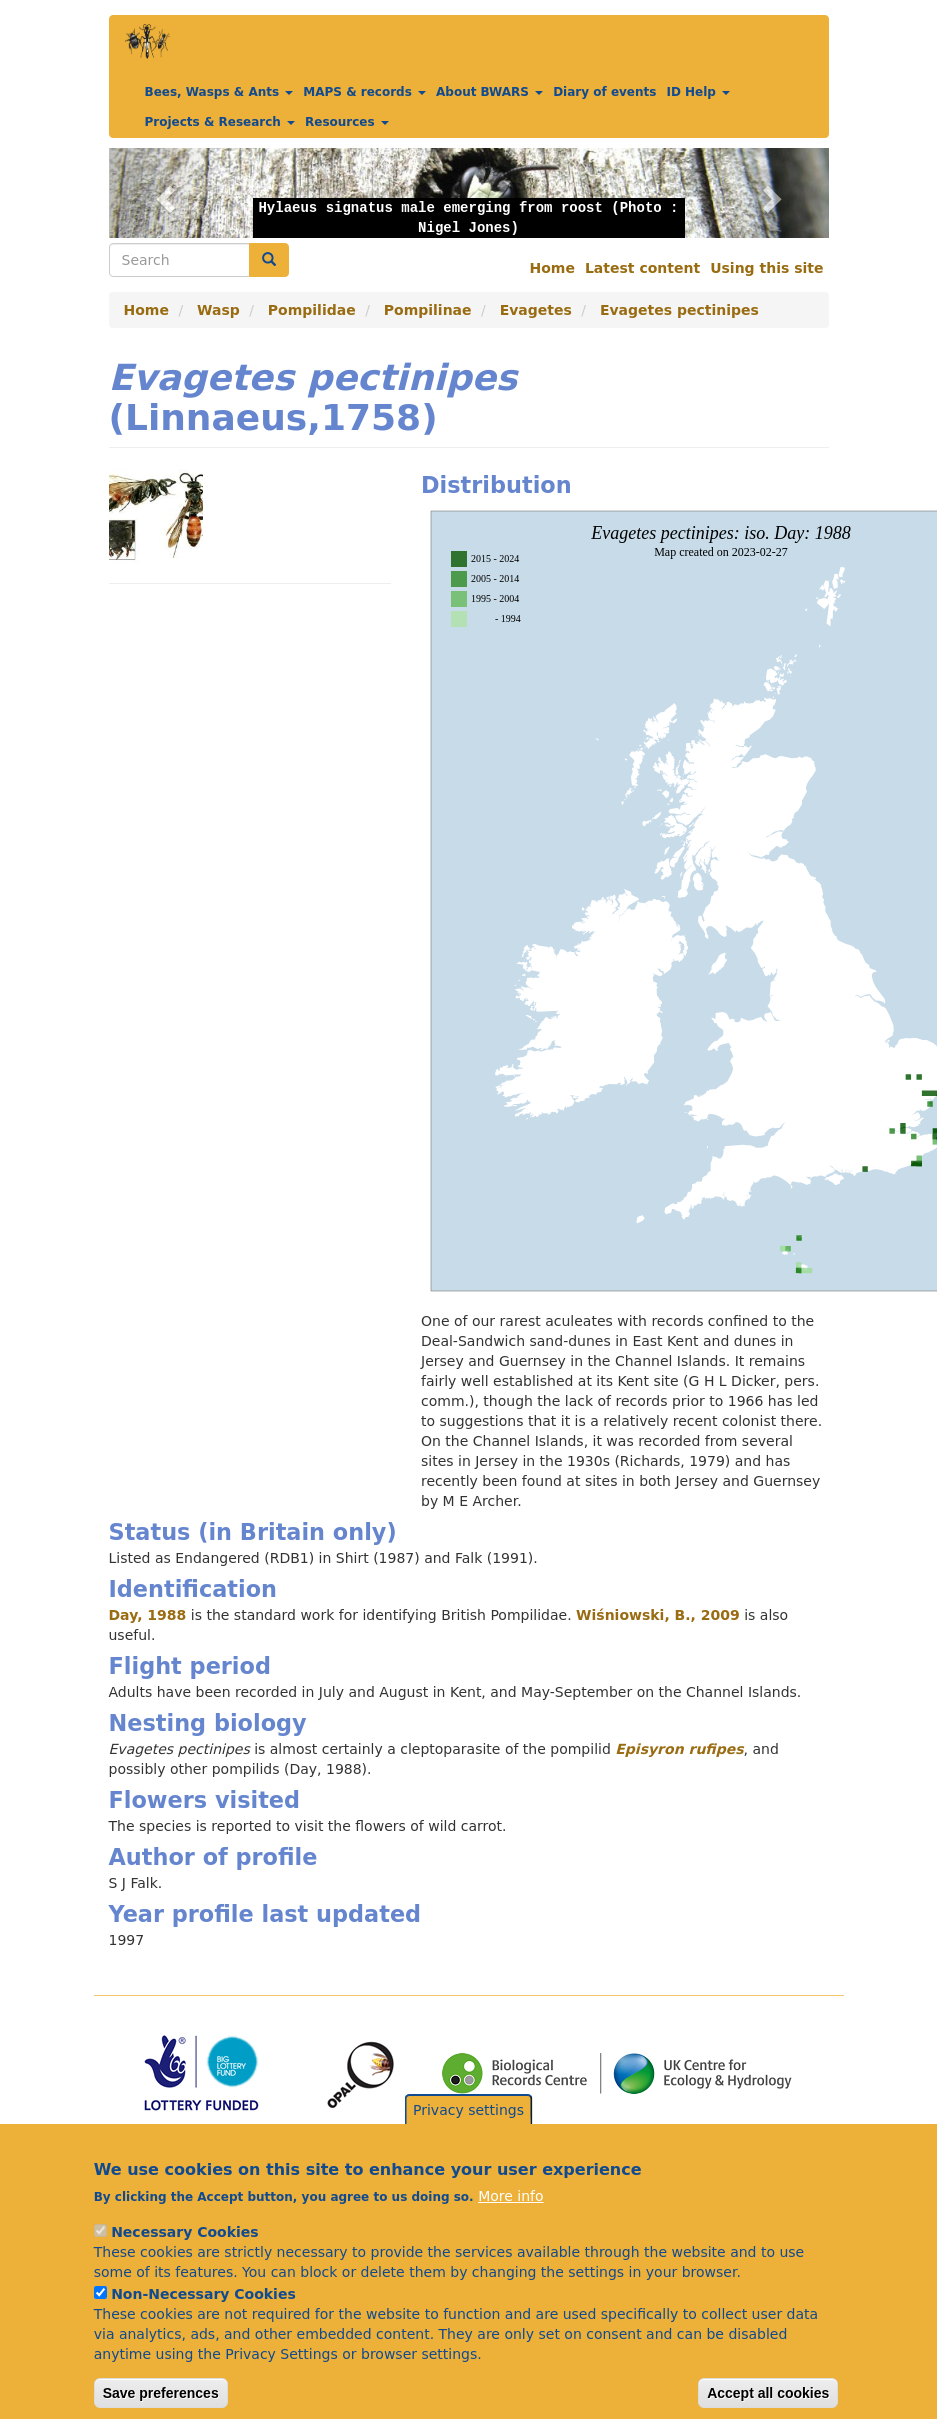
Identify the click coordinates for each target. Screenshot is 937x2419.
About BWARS (489, 92)
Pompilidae (312, 310)
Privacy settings (468, 2136)
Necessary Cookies (184, 2258)
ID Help (698, 92)
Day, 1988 (148, 1615)
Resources (347, 122)
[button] (163, 193)
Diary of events (604, 92)
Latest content (642, 268)
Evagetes (536, 310)
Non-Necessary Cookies (203, 2320)
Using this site (766, 268)
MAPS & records (364, 92)
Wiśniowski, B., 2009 (658, 1615)
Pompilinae (428, 310)
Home (552, 268)
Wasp (218, 310)
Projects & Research (220, 122)
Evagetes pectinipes (679, 310)
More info (510, 2222)
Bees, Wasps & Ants (219, 92)
